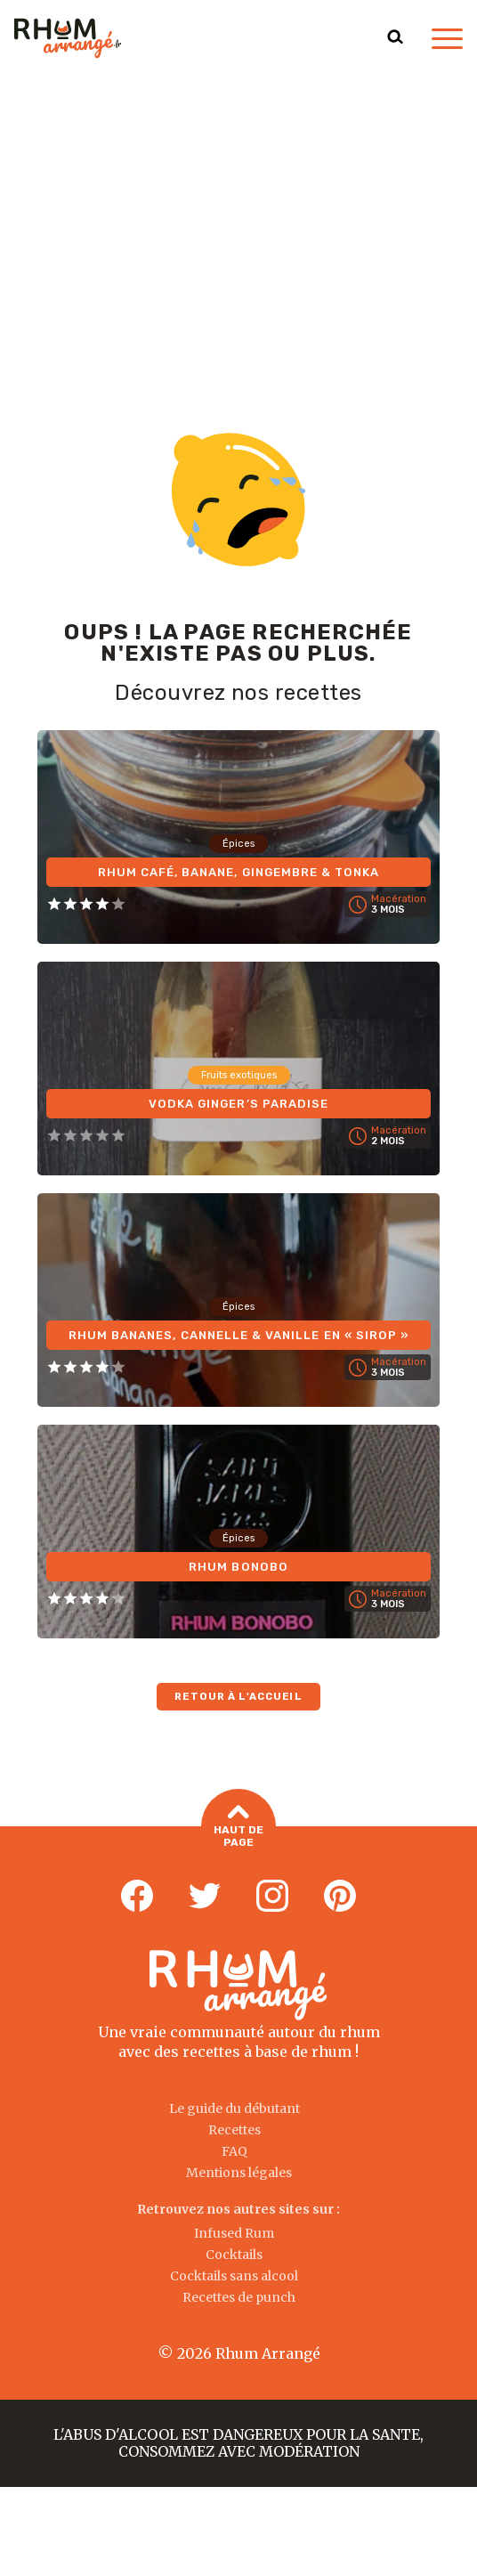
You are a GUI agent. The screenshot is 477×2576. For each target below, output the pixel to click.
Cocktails (234, 2255)
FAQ (234, 2151)
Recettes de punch (238, 2297)
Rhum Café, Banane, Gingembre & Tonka (238, 870)
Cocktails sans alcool (234, 2276)
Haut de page (238, 1827)
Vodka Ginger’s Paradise (239, 1101)
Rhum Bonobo (238, 1564)
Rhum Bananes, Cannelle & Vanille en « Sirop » (238, 1333)
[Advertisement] (238, 210)
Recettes (234, 2130)
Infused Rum (234, 2233)
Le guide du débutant (234, 2109)
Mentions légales (239, 2173)
